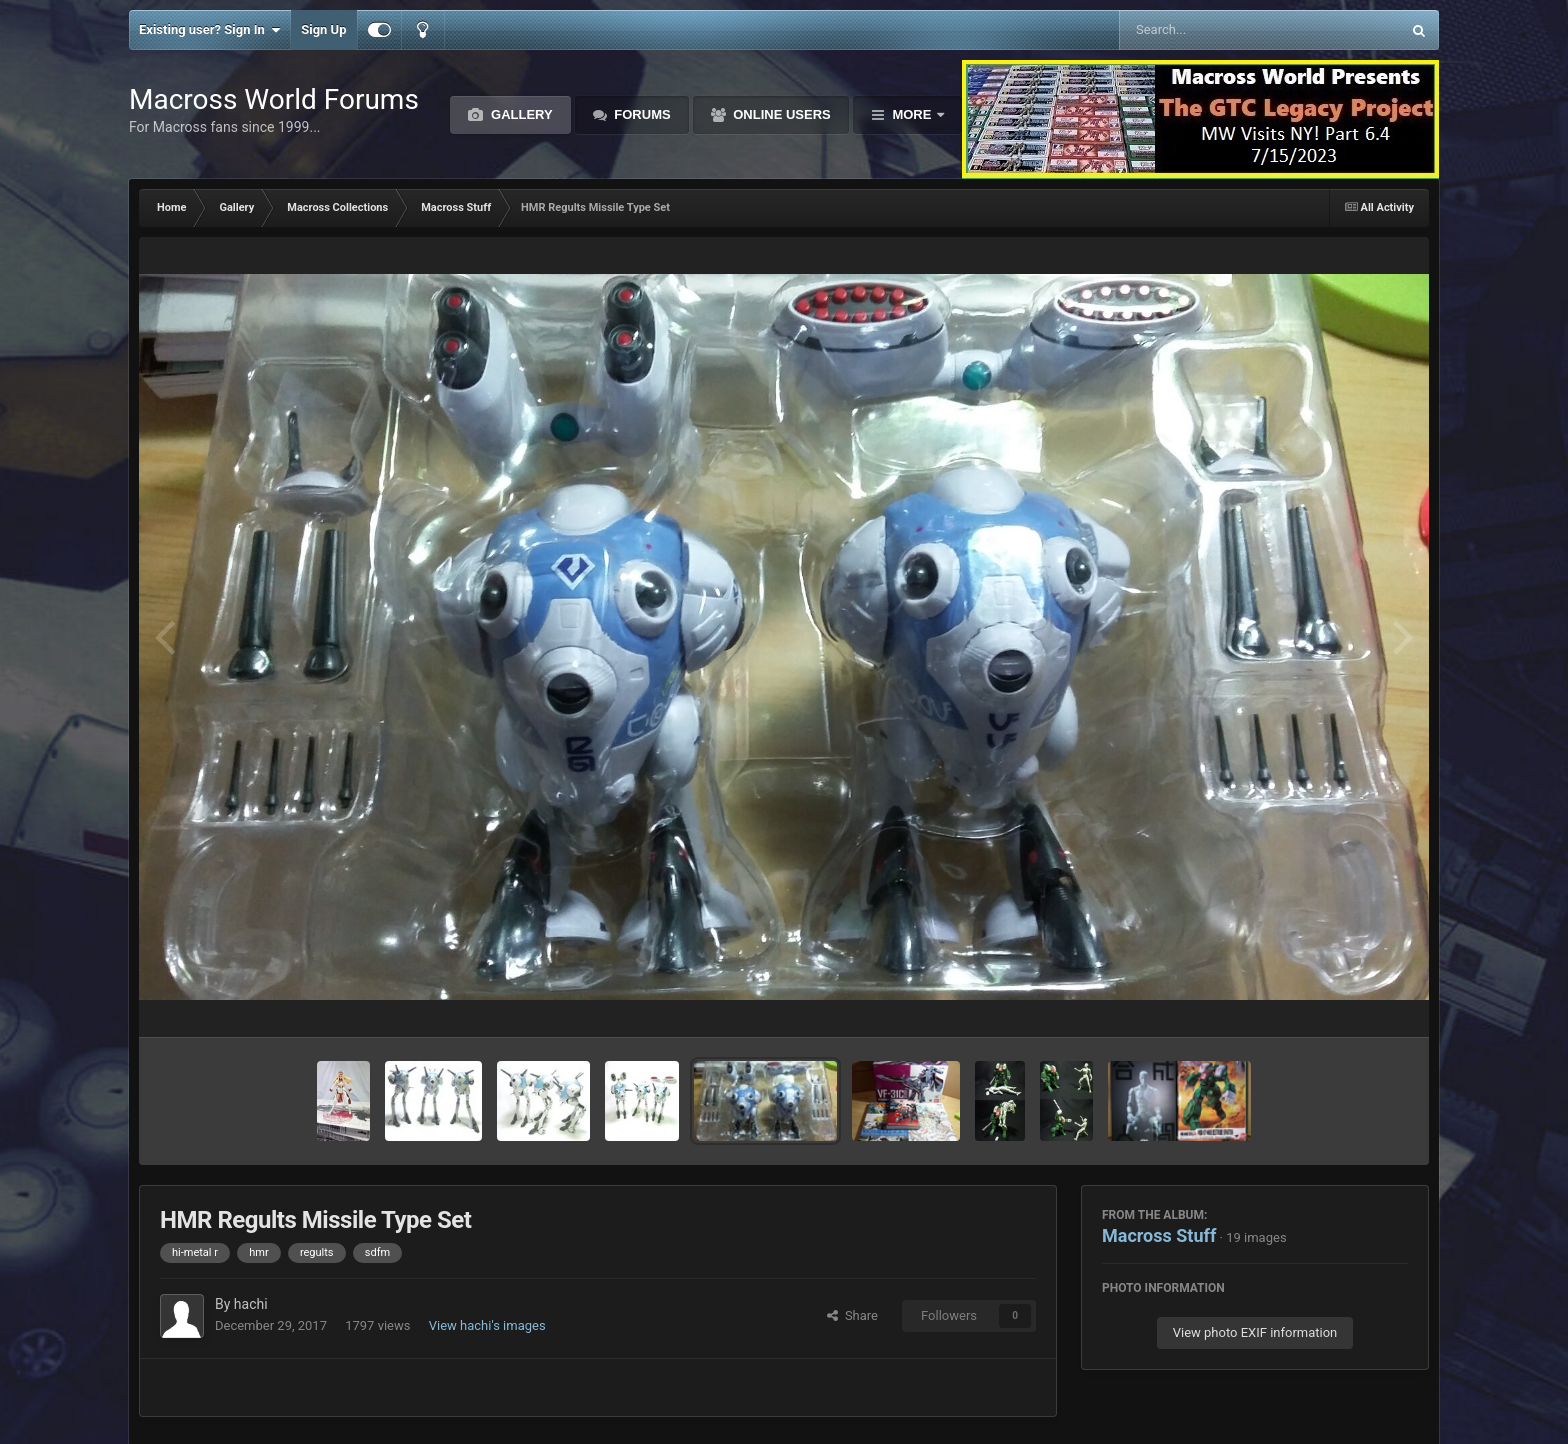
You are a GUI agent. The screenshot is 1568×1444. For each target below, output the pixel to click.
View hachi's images (487, 1325)
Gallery (519, 114)
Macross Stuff (1159, 1235)
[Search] (1209, 30)
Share (852, 1315)
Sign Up (323, 29)
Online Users (780, 114)
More (912, 114)
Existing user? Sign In (209, 30)
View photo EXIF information (1255, 1332)
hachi (251, 1304)
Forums (641, 114)
